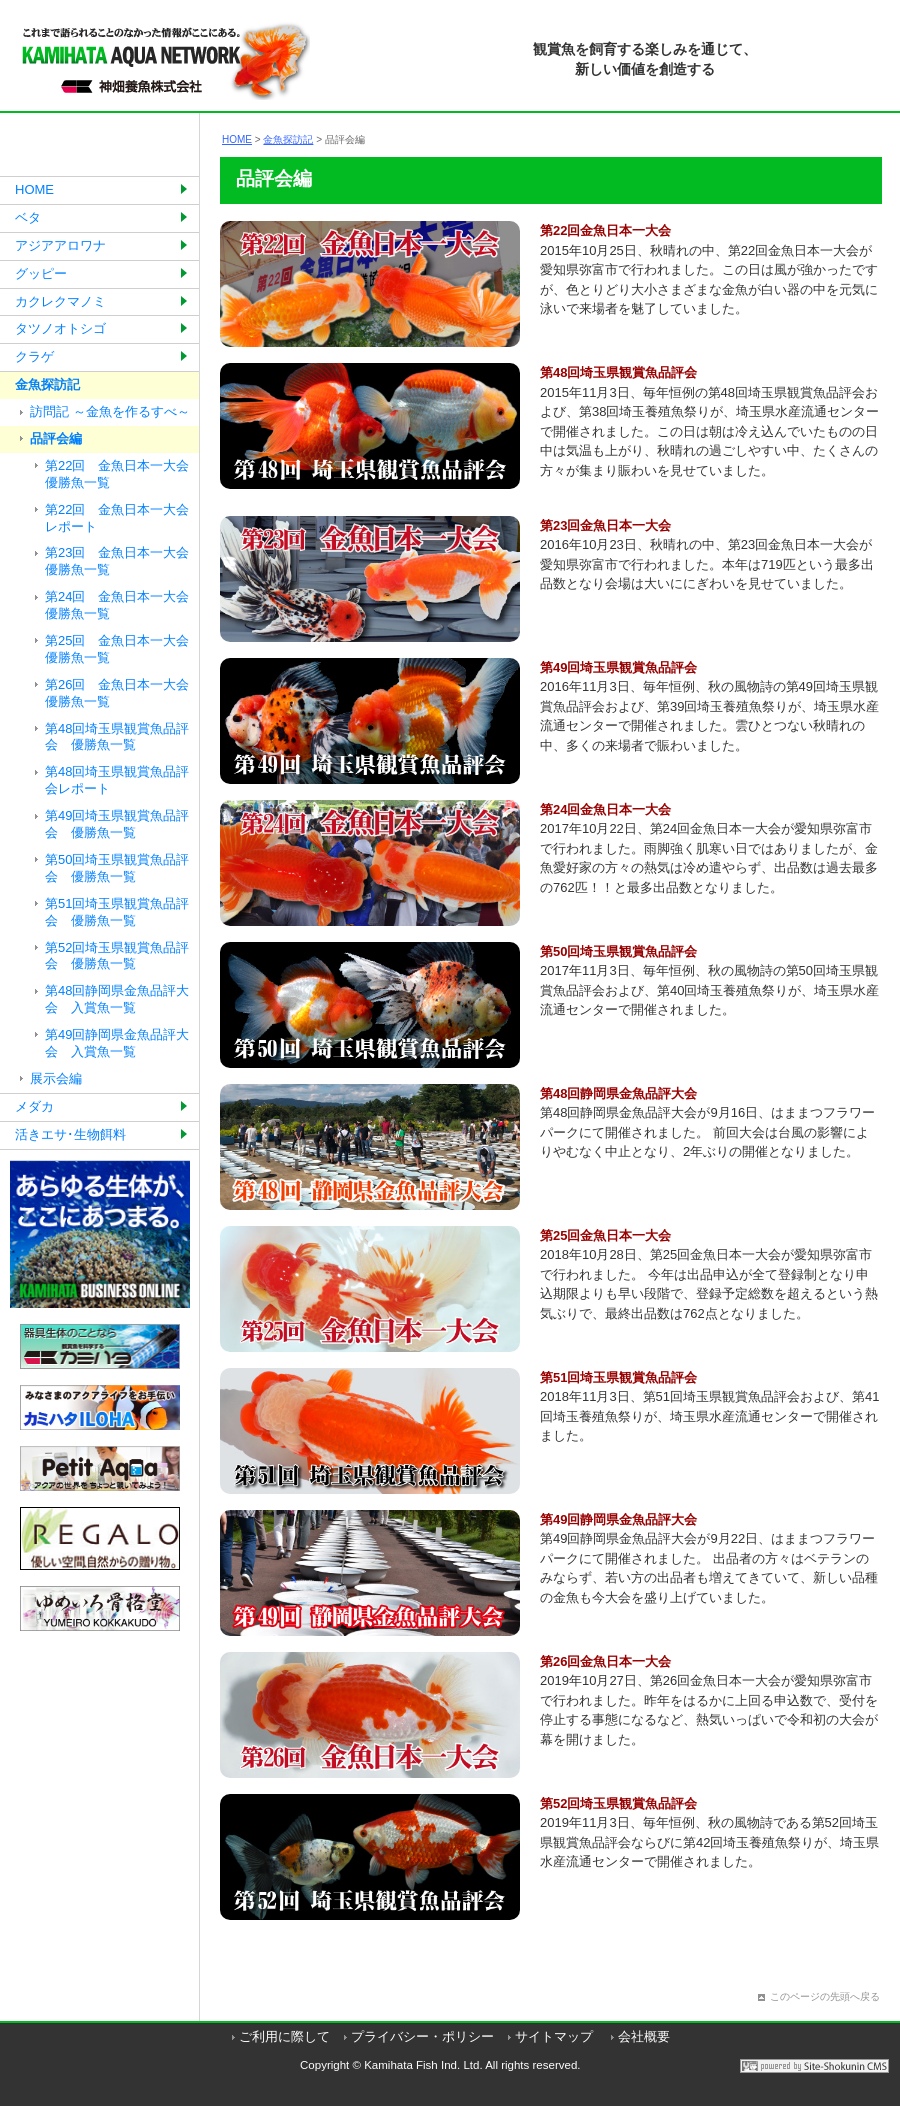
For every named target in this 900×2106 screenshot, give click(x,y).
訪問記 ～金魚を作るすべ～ (110, 411)
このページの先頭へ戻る (825, 1996)
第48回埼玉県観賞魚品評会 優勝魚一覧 (117, 737)
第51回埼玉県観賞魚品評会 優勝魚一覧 (117, 912)
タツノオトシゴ (60, 328)
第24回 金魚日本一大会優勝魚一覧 (117, 605)
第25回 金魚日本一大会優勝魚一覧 (117, 649)
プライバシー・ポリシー (422, 2036)
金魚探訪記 (47, 384)
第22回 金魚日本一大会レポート (117, 518)
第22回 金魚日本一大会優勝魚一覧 (117, 474)
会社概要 (644, 2036)
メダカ (34, 1106)
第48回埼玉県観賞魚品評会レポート (117, 780)
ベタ (28, 217)
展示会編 (56, 1078)
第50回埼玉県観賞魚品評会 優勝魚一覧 (117, 868)
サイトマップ (554, 2036)
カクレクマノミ (60, 301)
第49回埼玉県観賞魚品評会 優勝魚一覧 (117, 824)
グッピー (41, 273)
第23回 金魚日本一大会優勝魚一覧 (117, 561)
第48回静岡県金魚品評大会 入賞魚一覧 (117, 999)
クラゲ (34, 356)
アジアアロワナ (60, 245)
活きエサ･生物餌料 (70, 1134)
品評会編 (56, 438)
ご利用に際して (284, 2036)
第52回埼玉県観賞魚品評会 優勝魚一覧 (117, 956)
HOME (34, 189)
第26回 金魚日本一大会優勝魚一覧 (117, 693)
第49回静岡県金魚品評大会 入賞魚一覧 (117, 1043)
